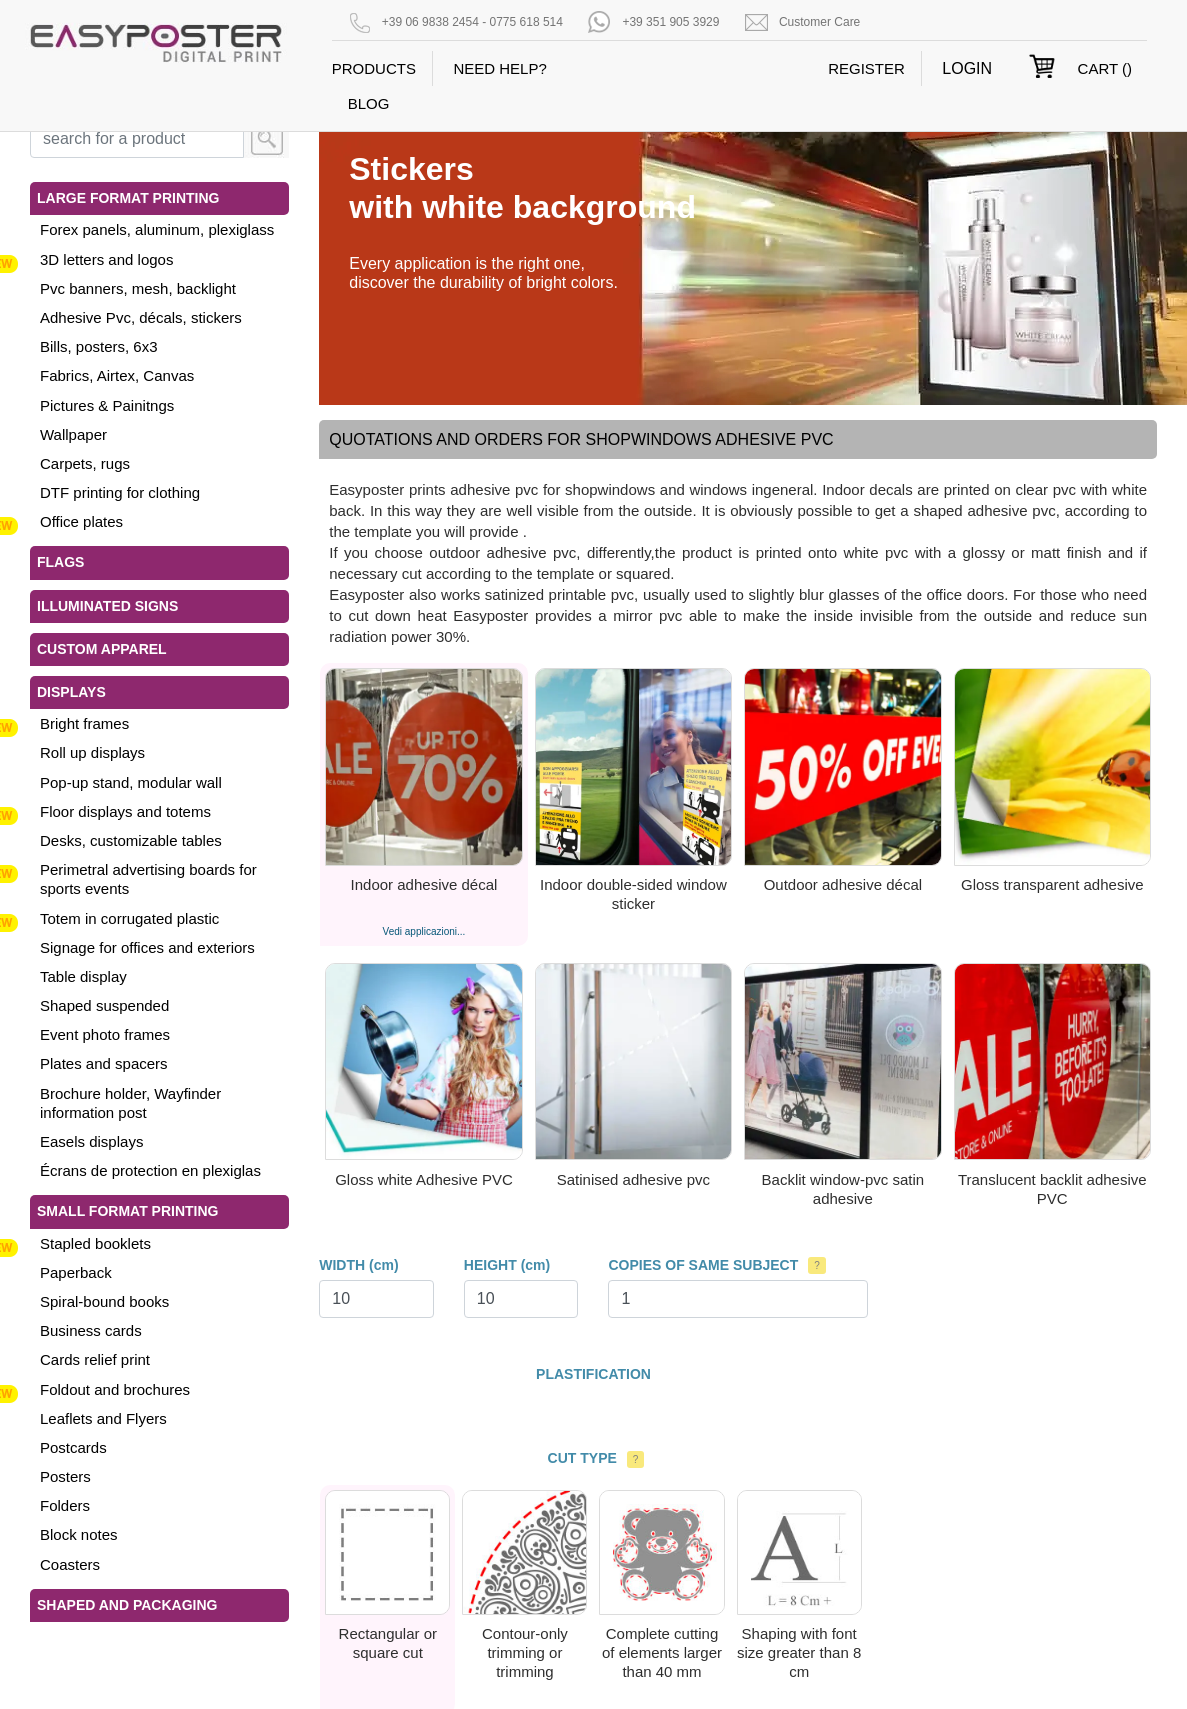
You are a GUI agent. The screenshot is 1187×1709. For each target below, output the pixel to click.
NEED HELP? (499, 68)
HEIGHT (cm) (507, 1265)
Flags (60, 562)
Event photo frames (105, 1034)
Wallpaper (73, 434)
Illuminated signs (107, 606)
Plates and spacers (104, 1063)
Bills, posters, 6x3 (99, 346)
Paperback (76, 1272)
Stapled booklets (95, 1243)
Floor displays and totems (125, 811)
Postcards (73, 1447)
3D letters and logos (106, 259)
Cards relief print (95, 1359)
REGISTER (866, 68)
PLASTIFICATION (593, 1374)
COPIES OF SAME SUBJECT (703, 1265)
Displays (71, 692)
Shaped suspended (104, 1005)
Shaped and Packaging (127, 1605)
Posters (65, 1476)
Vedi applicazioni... (424, 931)
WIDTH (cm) (358, 1265)
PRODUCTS (374, 68)
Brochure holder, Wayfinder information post (130, 1103)
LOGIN (967, 68)
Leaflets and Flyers (103, 1418)
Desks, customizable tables (131, 840)
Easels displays (91, 1141)
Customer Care (819, 22)
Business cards (91, 1330)
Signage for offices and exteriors (147, 947)
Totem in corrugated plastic (129, 918)
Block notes (79, 1534)
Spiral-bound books (104, 1301)
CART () (1105, 68)
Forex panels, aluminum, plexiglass (157, 229)
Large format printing (128, 198)
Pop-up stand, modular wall (131, 782)
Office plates (81, 521)
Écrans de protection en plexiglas (150, 1170)
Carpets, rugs (85, 463)
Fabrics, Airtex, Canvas (117, 375)
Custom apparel (102, 649)
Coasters (70, 1564)
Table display (83, 976)
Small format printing (127, 1211)
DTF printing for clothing (120, 492)
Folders (65, 1505)
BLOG (369, 103)
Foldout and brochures (115, 1389)
